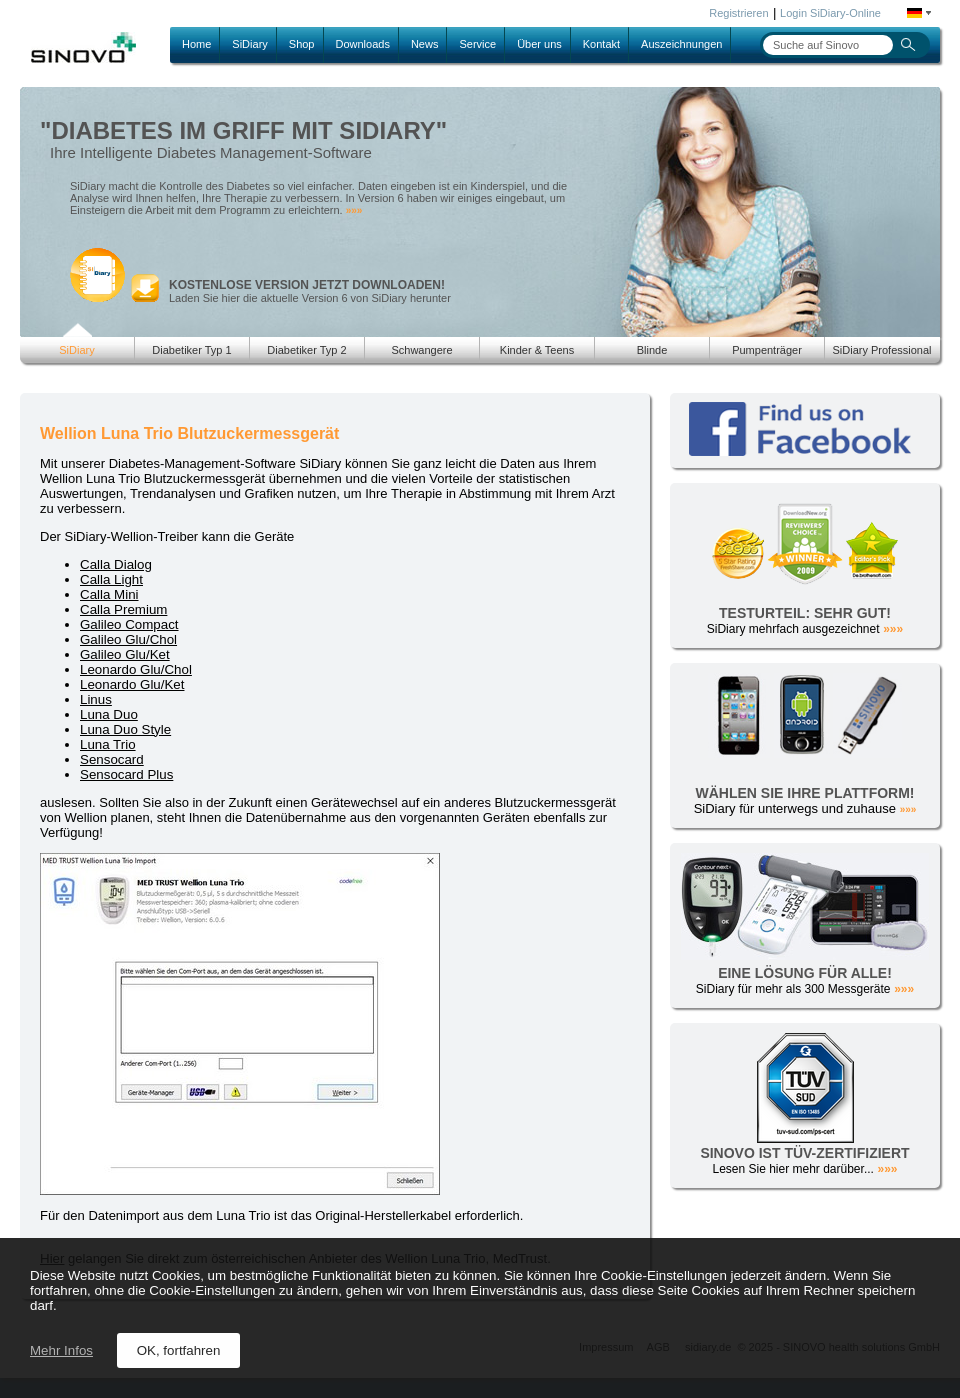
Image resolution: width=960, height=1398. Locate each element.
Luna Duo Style (125, 729)
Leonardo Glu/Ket (132, 684)
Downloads (363, 44)
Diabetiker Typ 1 (191, 350)
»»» (354, 210)
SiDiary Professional (881, 350)
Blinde (652, 350)
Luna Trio (108, 744)
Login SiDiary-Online (830, 13)
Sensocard (112, 759)
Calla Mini (109, 594)
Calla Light (111, 579)
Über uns (539, 44)
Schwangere (421, 350)
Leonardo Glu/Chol (136, 669)
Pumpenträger (767, 350)
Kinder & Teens (537, 350)
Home (196, 44)
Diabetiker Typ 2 (306, 350)
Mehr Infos (61, 1350)
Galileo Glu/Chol (128, 639)
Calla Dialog (116, 564)
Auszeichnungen (681, 44)
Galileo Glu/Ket (125, 654)
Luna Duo (109, 714)
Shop (302, 44)
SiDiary (249, 44)
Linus (96, 699)
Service (477, 44)
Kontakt (601, 44)
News (425, 44)
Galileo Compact (129, 624)
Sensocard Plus (126, 774)
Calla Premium (123, 609)
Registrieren (738, 13)
